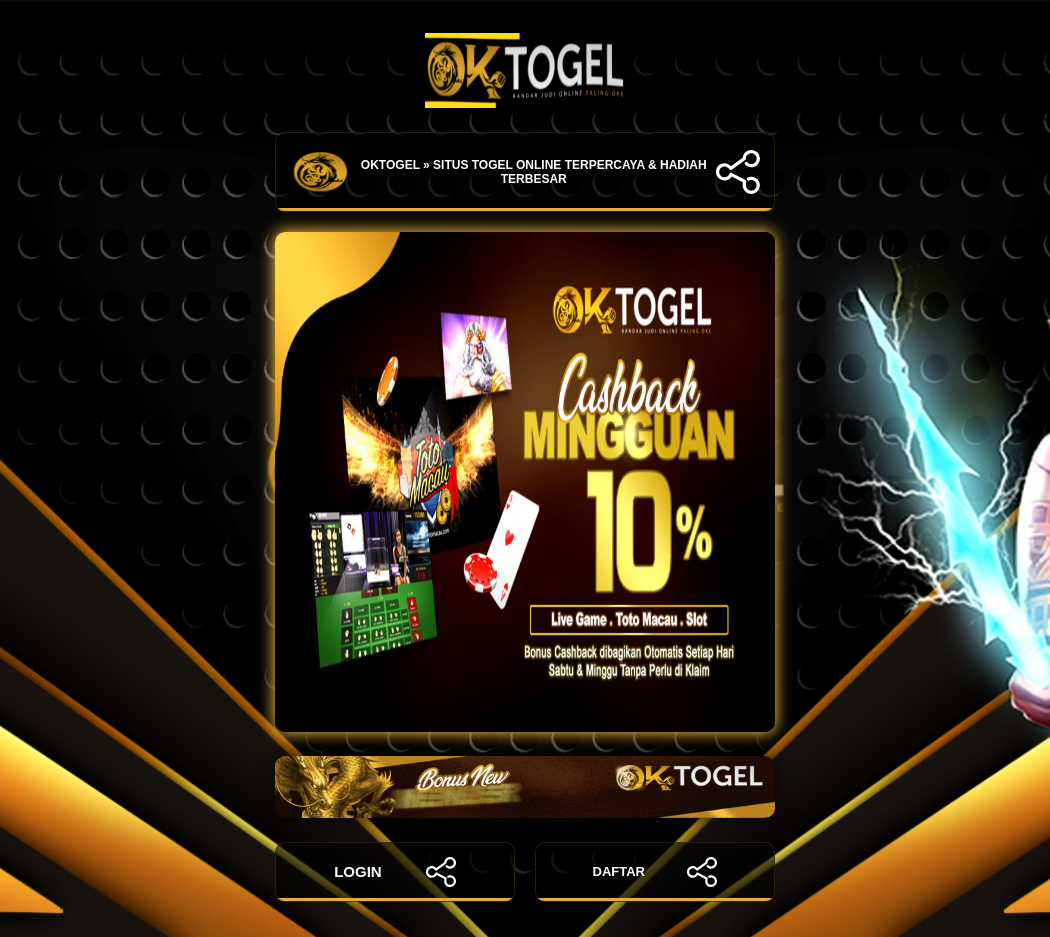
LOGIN (395, 872)
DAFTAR (655, 872)
